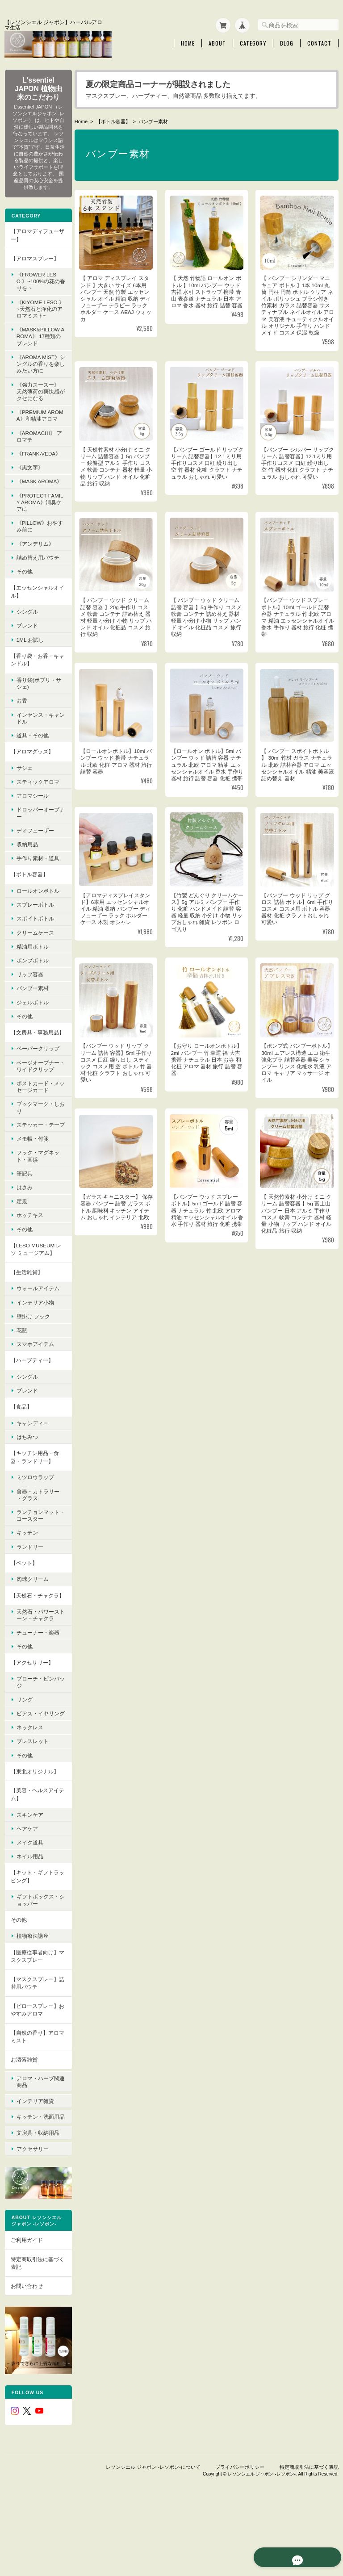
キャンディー (32, 1475)
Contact (319, 42)
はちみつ (27, 1489)
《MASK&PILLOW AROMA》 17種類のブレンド (37, 346)
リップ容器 (29, 1005)
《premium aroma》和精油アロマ (37, 429)
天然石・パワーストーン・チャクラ (37, 1675)
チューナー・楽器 (37, 1692)
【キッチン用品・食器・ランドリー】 (34, 1509)
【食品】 (21, 1459)
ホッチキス (29, 1267)
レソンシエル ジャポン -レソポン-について (153, 2530)
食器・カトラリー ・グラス (37, 1546)
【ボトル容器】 (114, 119)
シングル (27, 642)
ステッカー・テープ (37, 1173)
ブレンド (27, 656)
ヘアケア (27, 1895)
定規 (21, 1253)
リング (24, 1759)
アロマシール (32, 826)
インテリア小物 (35, 1354)
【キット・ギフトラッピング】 (34, 1943)
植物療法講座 (32, 2003)
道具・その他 (32, 766)
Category (253, 42)
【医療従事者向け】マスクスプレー (34, 2023)
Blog (286, 42)
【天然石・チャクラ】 (31, 1651)
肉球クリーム (32, 1631)
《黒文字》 (29, 491)
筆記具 (24, 1225)
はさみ (24, 1239)
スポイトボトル (35, 949)
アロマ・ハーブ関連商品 (37, 2146)
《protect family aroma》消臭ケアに (38, 532)
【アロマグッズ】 (31, 782)
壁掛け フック (33, 1368)
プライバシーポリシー (239, 2530)
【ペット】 (23, 1615)
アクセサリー (32, 2212)
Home (188, 42)
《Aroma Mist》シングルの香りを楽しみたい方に (37, 374)
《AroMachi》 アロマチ (35, 453)
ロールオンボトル (37, 921)
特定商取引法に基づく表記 (34, 2331)
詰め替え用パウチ (37, 588)
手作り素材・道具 (37, 889)
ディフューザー (35, 861)
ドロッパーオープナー (37, 843)
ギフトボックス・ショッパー (37, 1967)
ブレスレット (32, 1808)
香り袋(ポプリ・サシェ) (35, 713)
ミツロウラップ (35, 1529)
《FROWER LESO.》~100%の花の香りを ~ (37, 284)
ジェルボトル (32, 1033)
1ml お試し (30, 670)
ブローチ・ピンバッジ (37, 1741)
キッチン (27, 1585)
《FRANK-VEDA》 (34, 474)
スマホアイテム (35, 1396)
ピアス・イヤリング (37, 1776)
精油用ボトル (32, 977)
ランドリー (29, 1599)
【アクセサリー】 (31, 1722)
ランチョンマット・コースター (35, 1567)
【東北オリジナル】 (34, 1838)
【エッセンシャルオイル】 (34, 622)
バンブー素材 (32, 1019)
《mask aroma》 (34, 508)
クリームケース (35, 963)
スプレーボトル (35, 935)
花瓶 (21, 1382)
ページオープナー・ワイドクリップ (37, 1107)
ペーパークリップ (37, 1087)
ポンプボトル (32, 991)
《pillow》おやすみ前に (36, 557)
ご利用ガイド (26, 2307)
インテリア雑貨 (35, 2163)
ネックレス (29, 1794)
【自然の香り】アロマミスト (34, 2103)
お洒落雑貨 (23, 2126)
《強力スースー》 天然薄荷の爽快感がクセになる (37, 401)
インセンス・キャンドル (37, 748)
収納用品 (27, 875)
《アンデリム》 (35, 574)
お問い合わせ (26, 2353)
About (217, 42)
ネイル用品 (29, 1923)
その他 (24, 602)
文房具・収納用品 (37, 2198)
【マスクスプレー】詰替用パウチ (34, 2050)
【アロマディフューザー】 (34, 239)
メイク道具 (29, 1909)
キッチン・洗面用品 (37, 2181)
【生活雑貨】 (26, 1324)
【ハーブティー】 (31, 1412)
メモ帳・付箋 (32, 1191)
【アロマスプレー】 (34, 261)
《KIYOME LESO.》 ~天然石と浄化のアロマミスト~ (37, 315)
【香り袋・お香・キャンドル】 (34, 690)
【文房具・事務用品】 (31, 1067)
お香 (21, 731)
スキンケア (29, 1881)
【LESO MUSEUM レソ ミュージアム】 (35, 1301)
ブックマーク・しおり (37, 1152)
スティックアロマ (37, 812)
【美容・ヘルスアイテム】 (34, 1861)
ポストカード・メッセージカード (37, 1131)
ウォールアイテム (37, 1340)
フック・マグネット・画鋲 (37, 1208)
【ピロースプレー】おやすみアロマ (34, 2076)
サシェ (24, 798)
